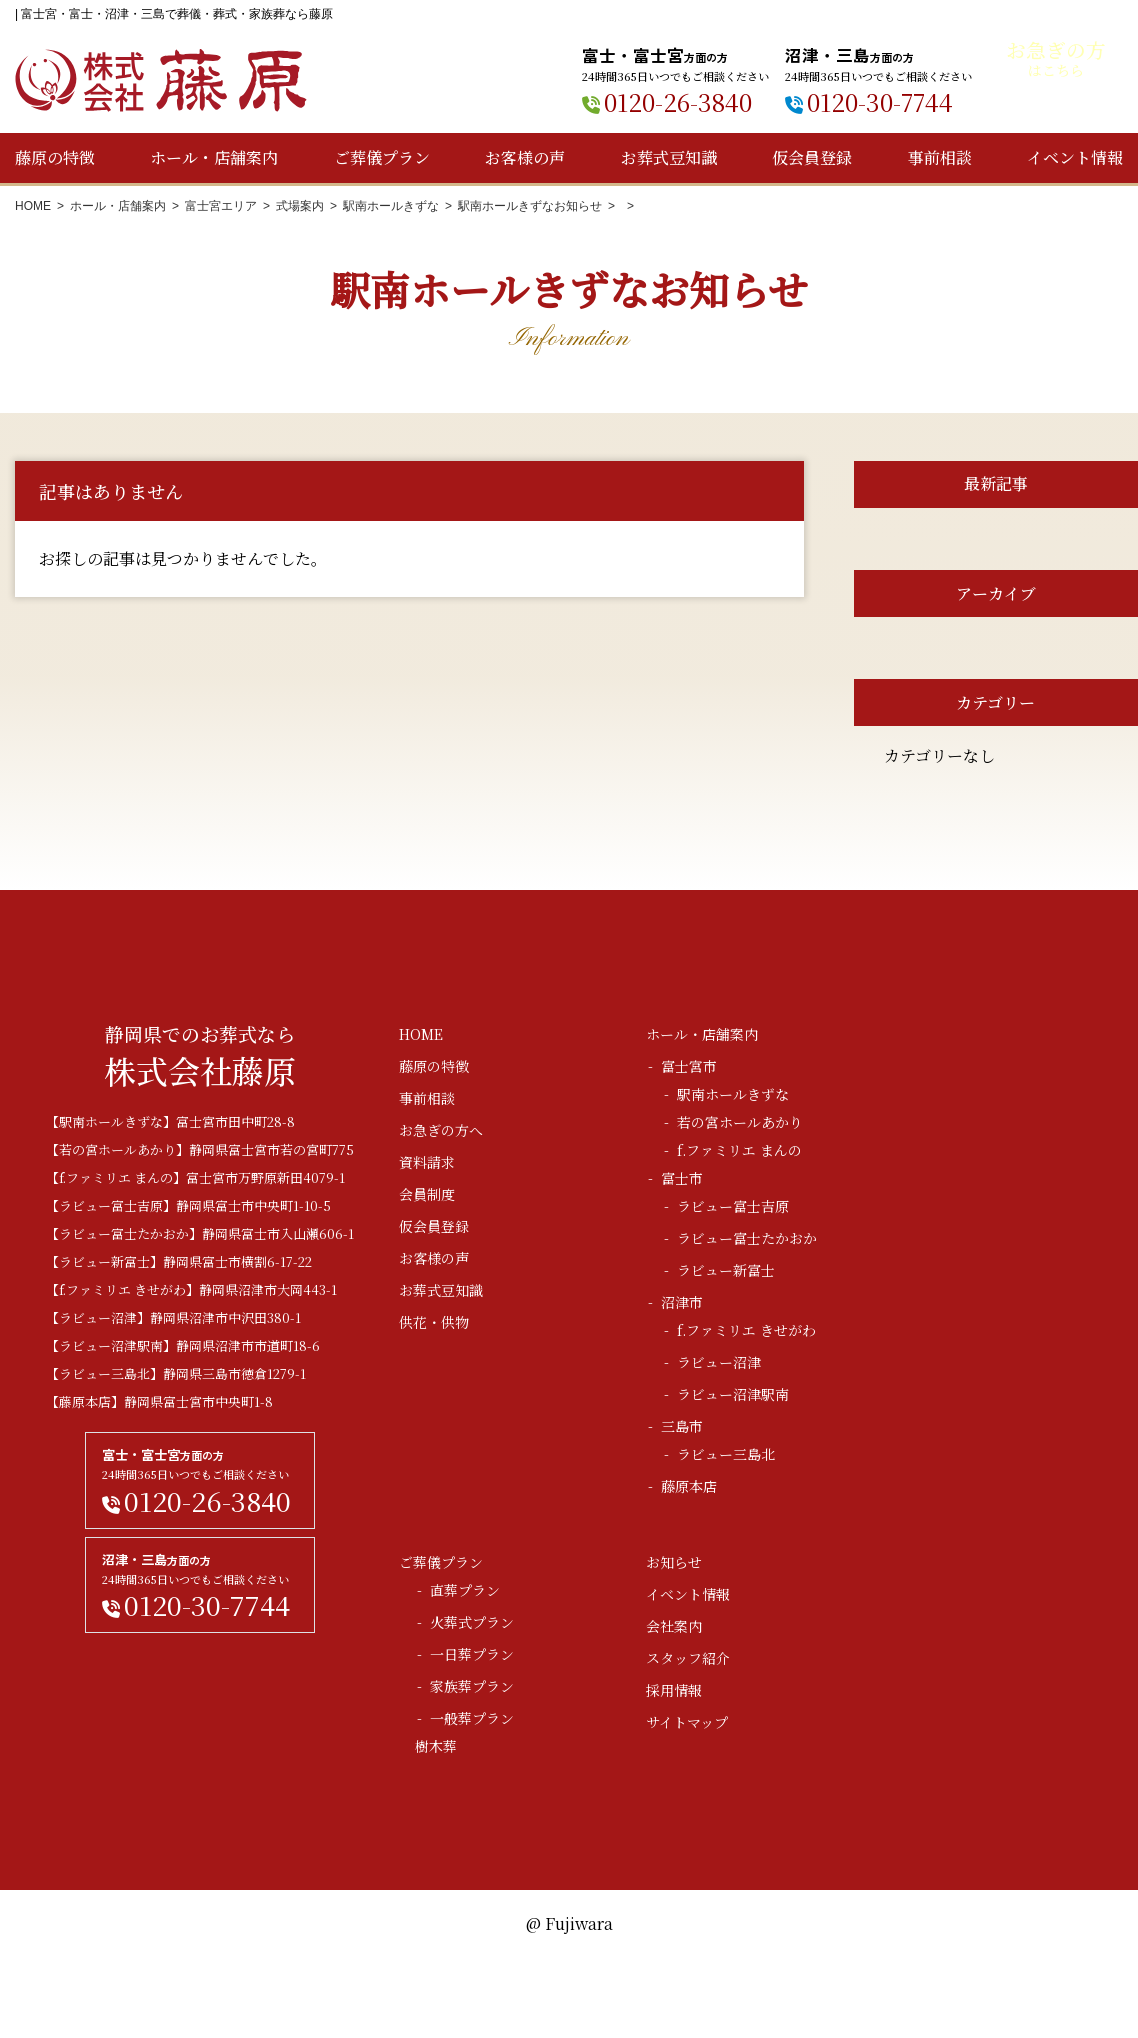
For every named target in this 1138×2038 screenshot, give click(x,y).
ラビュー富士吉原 (733, 1206)
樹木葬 (436, 1746)
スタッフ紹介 (688, 1658)
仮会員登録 (812, 157)
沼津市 (682, 1302)
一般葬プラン (472, 1718)
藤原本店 (689, 1486)
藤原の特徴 (55, 157)
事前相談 (940, 157)
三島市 (682, 1426)
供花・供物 (434, 1322)
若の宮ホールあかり (740, 1122)
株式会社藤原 (161, 80)
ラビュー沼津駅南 (733, 1394)
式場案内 (300, 206)
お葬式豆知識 (669, 157)
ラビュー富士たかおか (747, 1238)
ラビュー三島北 (726, 1454)
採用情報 (674, 1690)
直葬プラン (465, 1590)
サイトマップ (687, 1722)
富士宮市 (689, 1066)
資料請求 (427, 1162)
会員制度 (427, 1194)
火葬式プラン (472, 1622)
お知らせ (674, 1562)
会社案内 (674, 1626)
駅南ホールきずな (391, 206)
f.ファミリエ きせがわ (746, 1330)
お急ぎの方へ (441, 1130)
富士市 (682, 1178)
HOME (33, 206)
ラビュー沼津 (719, 1362)
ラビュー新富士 (726, 1270)
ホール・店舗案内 (214, 157)
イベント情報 (1075, 157)
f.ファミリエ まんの (739, 1150)
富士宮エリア (221, 206)
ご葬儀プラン (382, 157)
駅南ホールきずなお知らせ (530, 206)
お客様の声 (525, 157)
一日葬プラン (472, 1654)
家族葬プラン (472, 1686)
